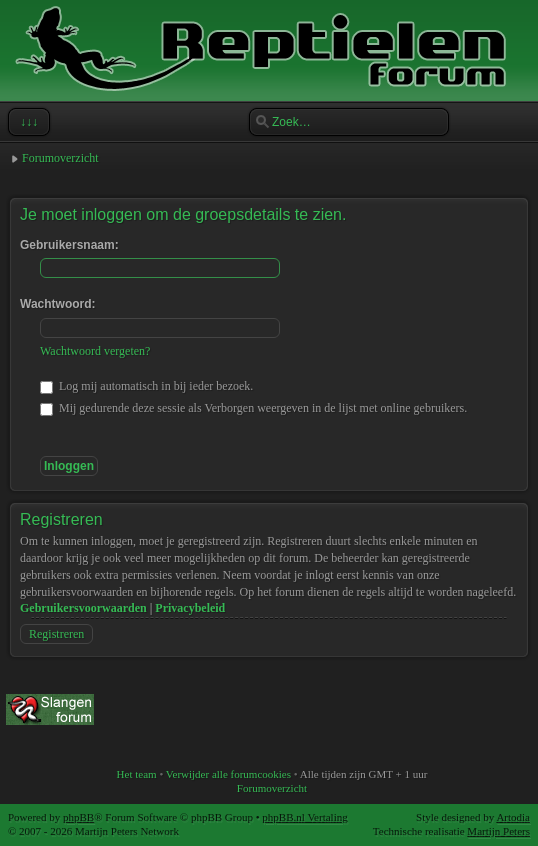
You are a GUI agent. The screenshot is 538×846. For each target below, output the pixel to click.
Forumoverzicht (60, 158)
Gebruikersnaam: (69, 245)
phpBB (78, 817)
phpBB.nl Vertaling (304, 817)
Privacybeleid (190, 608)
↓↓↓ (27, 122)
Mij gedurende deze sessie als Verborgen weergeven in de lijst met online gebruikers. (253, 408)
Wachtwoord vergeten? (95, 351)
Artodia (513, 817)
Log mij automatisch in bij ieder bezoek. (146, 386)
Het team (137, 774)
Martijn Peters (498, 831)
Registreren (56, 634)
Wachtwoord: (58, 304)
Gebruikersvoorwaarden (83, 608)
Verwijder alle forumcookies (228, 774)
